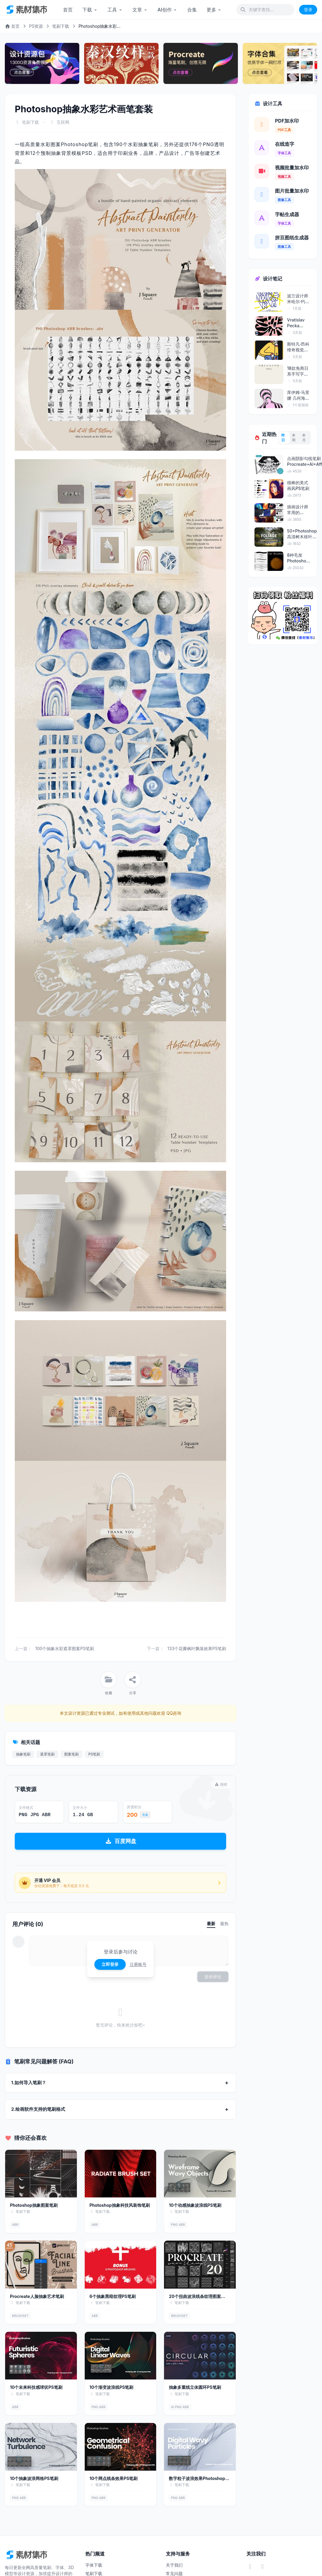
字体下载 (93, 2565)
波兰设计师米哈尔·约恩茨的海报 (298, 299)
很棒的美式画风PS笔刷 (298, 485)
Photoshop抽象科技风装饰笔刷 (120, 2205)
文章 (140, 10)
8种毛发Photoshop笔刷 (298, 558)
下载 (90, 10)
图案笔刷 (71, 1754)
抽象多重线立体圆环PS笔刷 (195, 2387)
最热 (224, 1923)
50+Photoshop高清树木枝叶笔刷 (302, 534)
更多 (214, 10)
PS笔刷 (94, 1754)
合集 (192, 10)
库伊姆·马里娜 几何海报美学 (298, 395)
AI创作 (167, 10)
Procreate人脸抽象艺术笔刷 (37, 2296)
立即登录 (110, 1964)
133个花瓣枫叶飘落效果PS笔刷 (196, 1648)
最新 (211, 1923)
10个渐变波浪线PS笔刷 (112, 2387)
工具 (115, 10)
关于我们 (174, 2565)
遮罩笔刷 (47, 1754)
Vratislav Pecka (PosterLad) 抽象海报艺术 (299, 323)
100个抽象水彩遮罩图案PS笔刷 (64, 1648)
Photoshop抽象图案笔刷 (34, 2205)
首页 (68, 10)
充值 (145, 1814)
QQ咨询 (173, 1713)
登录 (308, 9)
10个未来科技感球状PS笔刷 (36, 2387)
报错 (220, 1784)
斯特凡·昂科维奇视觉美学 (298, 347)
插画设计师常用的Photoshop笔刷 (298, 510)
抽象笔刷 (23, 1754)
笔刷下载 (60, 26)
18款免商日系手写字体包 (297, 371)
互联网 (63, 122)
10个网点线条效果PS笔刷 (114, 2478)
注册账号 (138, 1964)
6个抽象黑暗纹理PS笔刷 (113, 2296)
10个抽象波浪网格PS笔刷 (34, 2478)
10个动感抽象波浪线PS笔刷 (195, 2205)
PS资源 (36, 26)
